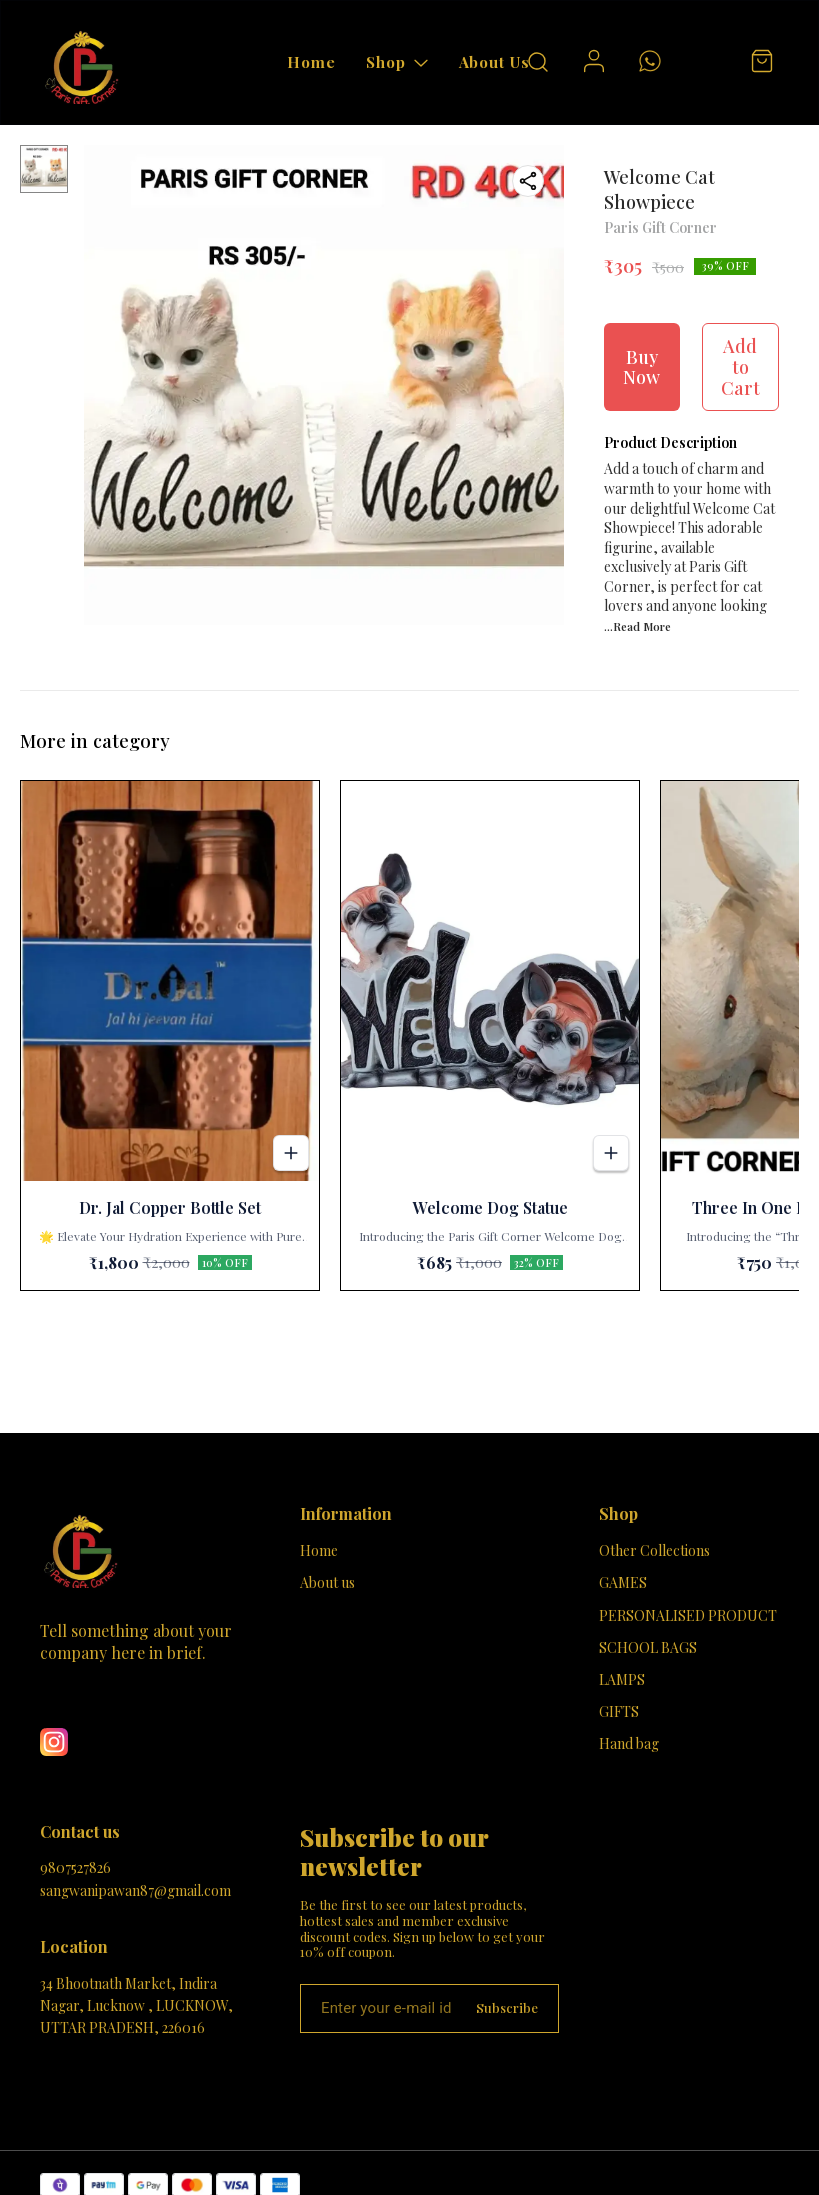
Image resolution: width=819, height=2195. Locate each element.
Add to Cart (740, 366)
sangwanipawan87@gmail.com (135, 1890)
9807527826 (75, 1867)
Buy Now (641, 367)
